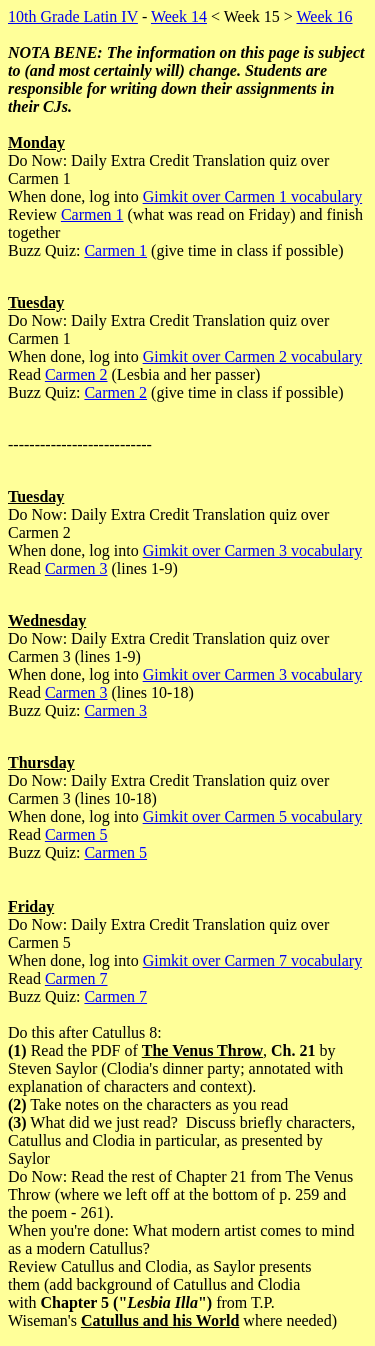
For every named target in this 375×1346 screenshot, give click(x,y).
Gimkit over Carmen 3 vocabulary (253, 550)
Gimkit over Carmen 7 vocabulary (253, 960)
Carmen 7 (76, 978)
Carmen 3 (76, 568)
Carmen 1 (92, 214)
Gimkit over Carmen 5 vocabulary (253, 816)
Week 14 (179, 16)
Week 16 (324, 16)
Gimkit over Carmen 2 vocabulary (253, 356)
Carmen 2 (76, 374)
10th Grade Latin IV (73, 16)
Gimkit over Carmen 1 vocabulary (253, 196)
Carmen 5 (76, 834)
